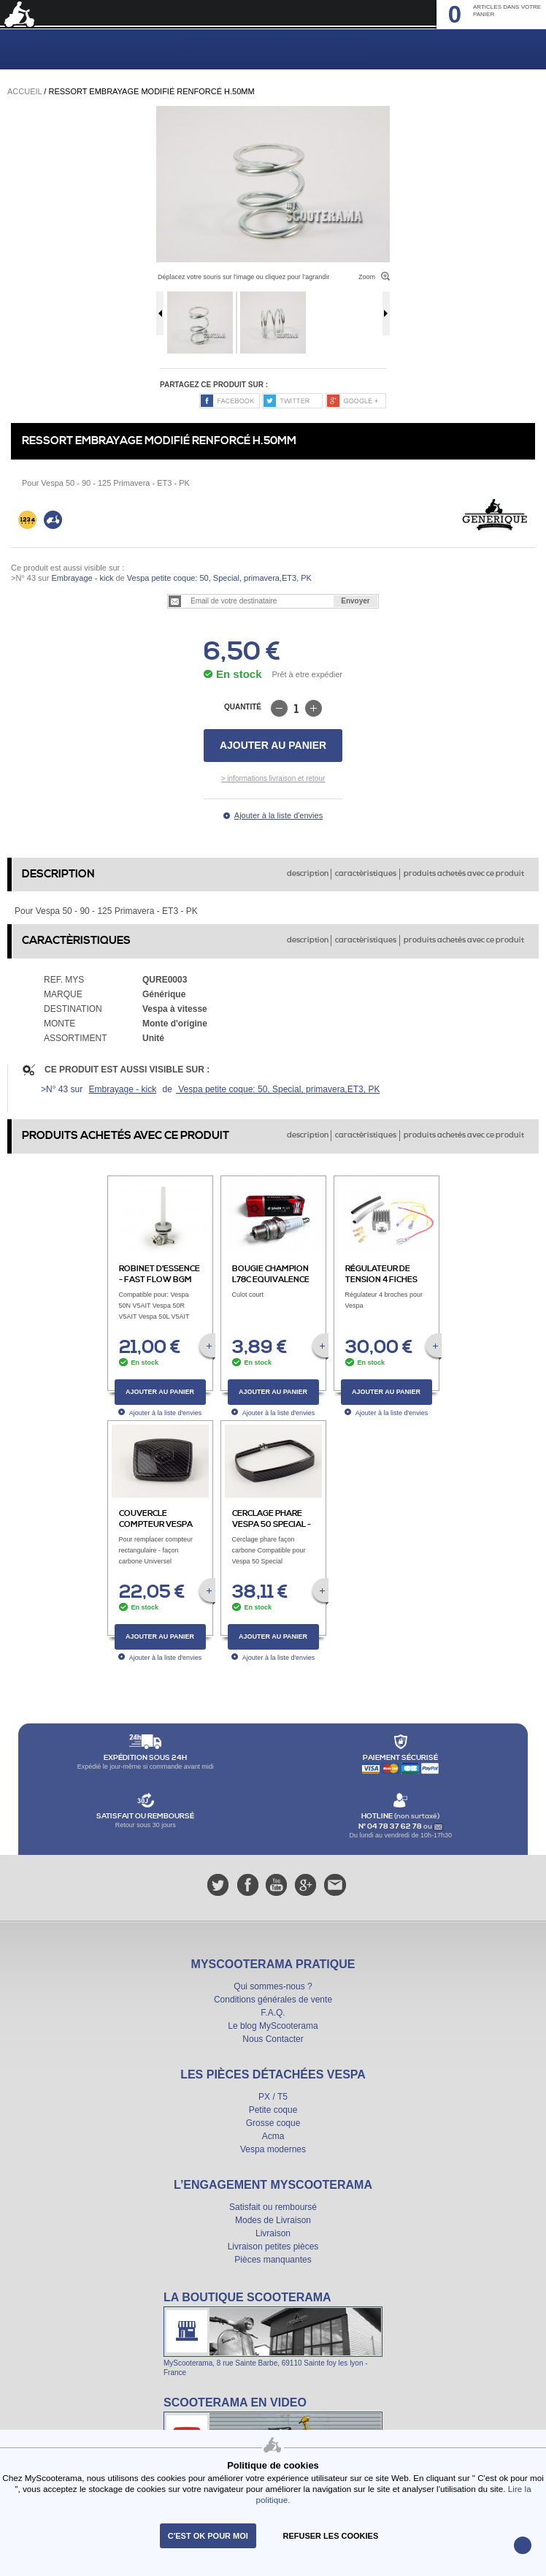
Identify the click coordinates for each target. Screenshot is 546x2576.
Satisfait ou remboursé (273, 2207)
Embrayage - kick (82, 577)
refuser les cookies (331, 2535)
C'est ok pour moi (208, 2535)
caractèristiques (365, 874)
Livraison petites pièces (273, 2246)
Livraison (273, 2233)
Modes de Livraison (273, 2220)
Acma (273, 2136)
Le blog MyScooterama (273, 2026)
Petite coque (273, 2110)
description (307, 874)
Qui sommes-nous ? (273, 1986)
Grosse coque (273, 2123)
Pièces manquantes (272, 2260)
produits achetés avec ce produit (464, 874)
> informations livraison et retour (273, 778)
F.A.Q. (273, 2013)
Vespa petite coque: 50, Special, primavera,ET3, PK (218, 577)
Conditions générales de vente (273, 1999)
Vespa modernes (273, 2149)
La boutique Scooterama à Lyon (273, 2333)
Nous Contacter (272, 2039)
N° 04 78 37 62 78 (390, 1826)
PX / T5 (273, 2097)
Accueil (24, 91)
